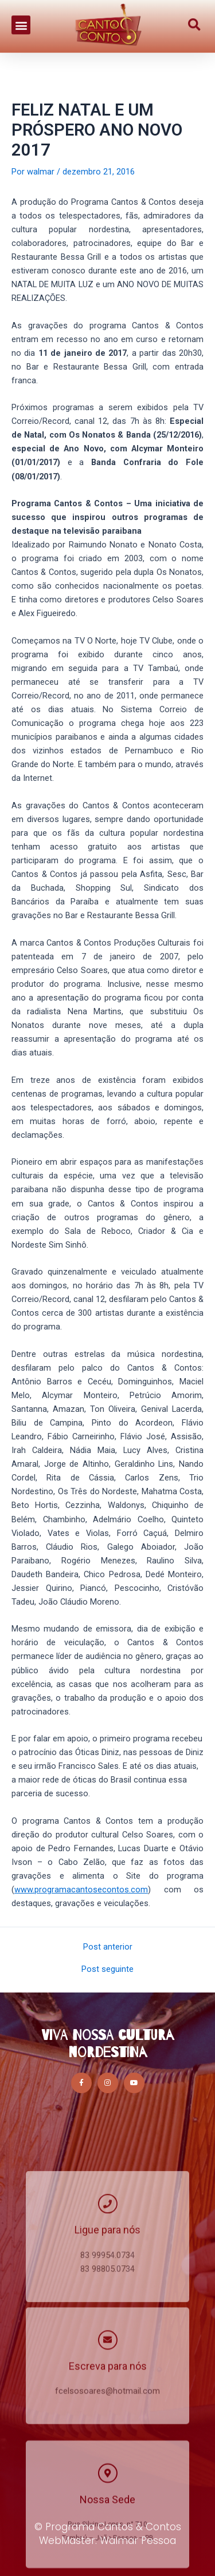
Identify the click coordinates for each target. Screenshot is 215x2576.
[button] (20, 16)
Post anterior (107, 1947)
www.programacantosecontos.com (81, 1889)
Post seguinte (107, 1969)
